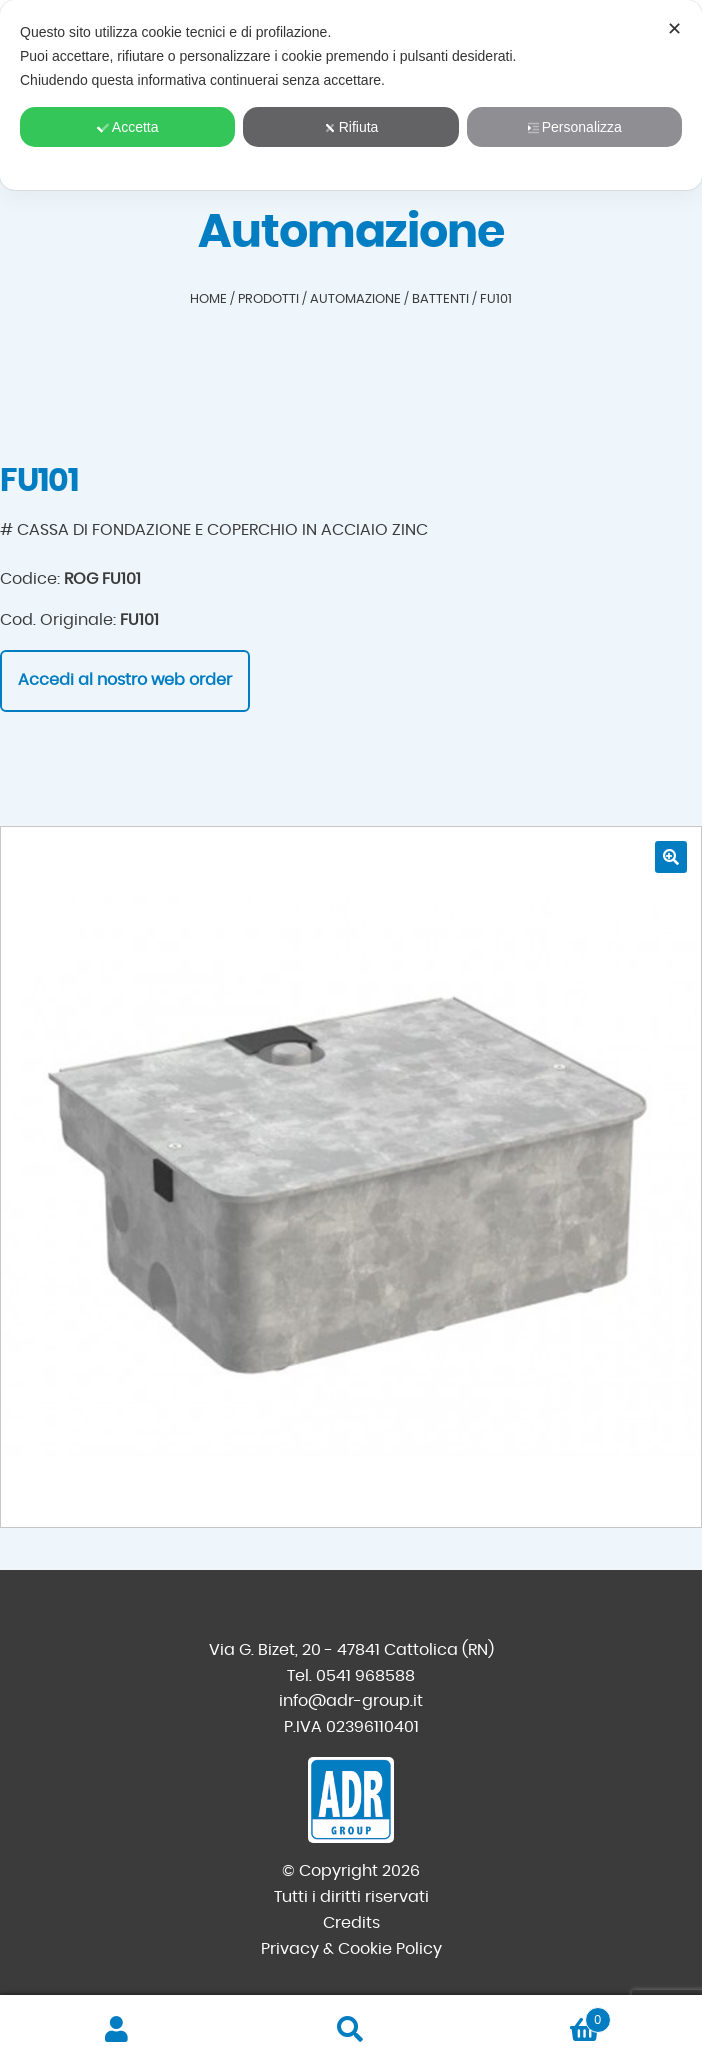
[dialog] (351, 95)
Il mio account (117, 2030)
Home (208, 299)
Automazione (355, 299)
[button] (671, 857)
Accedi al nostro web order (125, 680)
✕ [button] (674, 29)
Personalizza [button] (574, 127)
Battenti (440, 299)
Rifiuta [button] (351, 127)
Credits (351, 1923)
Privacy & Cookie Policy (351, 1949)
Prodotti (268, 299)
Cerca (351, 2030)
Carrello (539, 2016)
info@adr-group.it (351, 1701)
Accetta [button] (128, 127)
